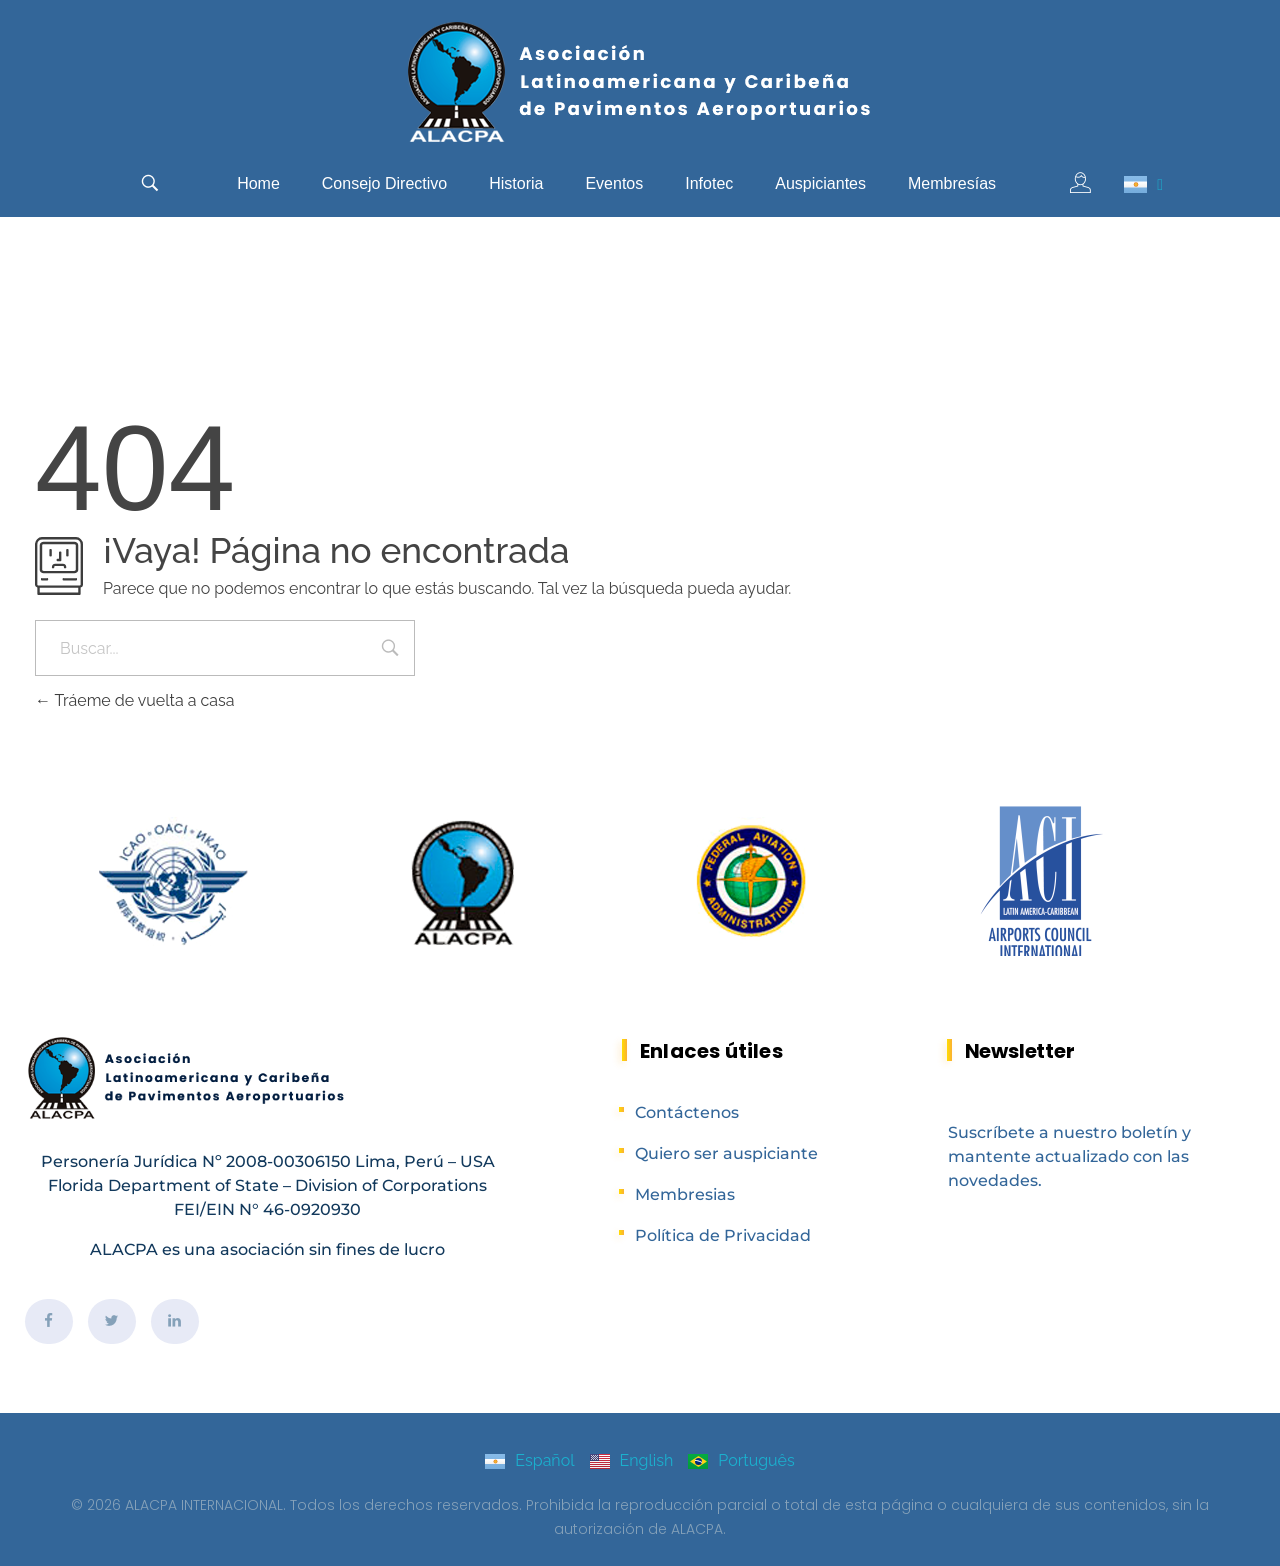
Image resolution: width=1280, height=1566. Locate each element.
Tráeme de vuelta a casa (135, 700)
